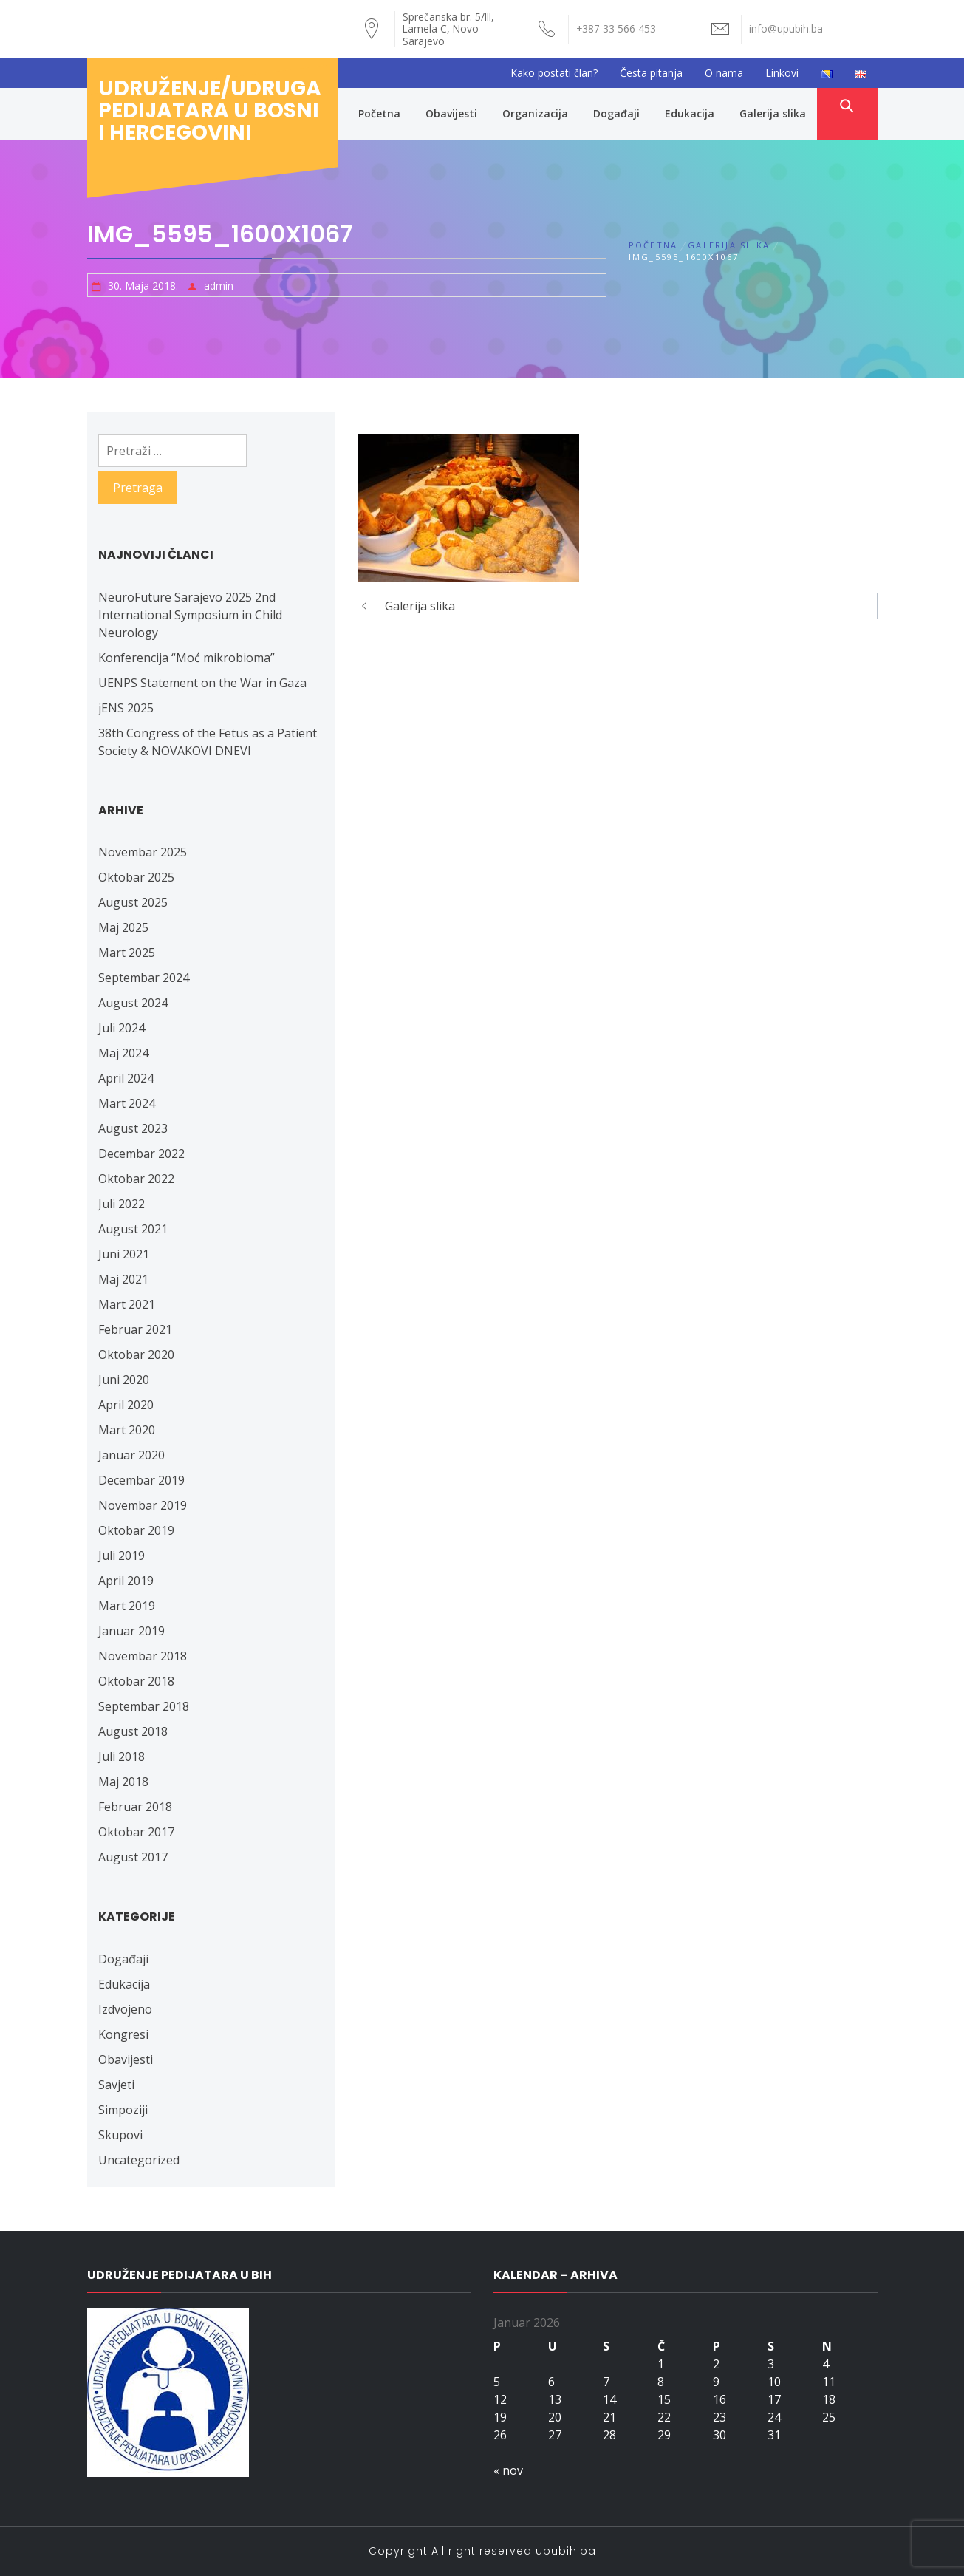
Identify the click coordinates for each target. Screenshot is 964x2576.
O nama (724, 73)
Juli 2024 (121, 1028)
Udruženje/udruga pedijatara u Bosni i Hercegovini (209, 110)
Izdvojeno (125, 2009)
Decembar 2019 (141, 1480)
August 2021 (133, 1229)
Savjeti (116, 2084)
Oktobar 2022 (136, 1179)
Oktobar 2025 (136, 877)
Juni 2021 (123, 1254)
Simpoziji (123, 2110)
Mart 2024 (126, 1103)
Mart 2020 (126, 1430)
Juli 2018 (121, 1756)
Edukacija (689, 113)
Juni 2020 (123, 1380)
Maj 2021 (123, 1279)
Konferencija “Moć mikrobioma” (186, 658)
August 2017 (133, 1857)
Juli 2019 (121, 1555)
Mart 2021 (126, 1304)
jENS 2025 (126, 708)
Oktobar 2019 (136, 1530)
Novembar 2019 (142, 1505)
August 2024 (133, 1003)
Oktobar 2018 (136, 1681)
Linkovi (782, 73)
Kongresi (123, 2034)
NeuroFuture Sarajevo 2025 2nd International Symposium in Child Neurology (190, 615)
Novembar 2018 (142, 1656)
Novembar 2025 (142, 852)
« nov (508, 2470)
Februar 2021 (135, 1329)
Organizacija (535, 113)
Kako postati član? (554, 73)
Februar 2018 (135, 1807)
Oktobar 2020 (136, 1354)
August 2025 (133, 902)
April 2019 (126, 1580)
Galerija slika (772, 113)
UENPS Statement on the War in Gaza (202, 683)
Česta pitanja (651, 73)
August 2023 (133, 1128)
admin (218, 286)
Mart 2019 (126, 1606)
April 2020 (126, 1405)
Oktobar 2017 (136, 1832)
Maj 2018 (123, 1781)
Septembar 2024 (143, 978)
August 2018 (133, 1731)
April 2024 (126, 1078)
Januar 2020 (131, 1455)
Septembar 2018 (143, 1706)
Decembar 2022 (141, 1153)
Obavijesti (451, 113)
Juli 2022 (121, 1204)
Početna (379, 113)
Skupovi (120, 2135)
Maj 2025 (123, 927)
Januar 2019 (131, 1631)
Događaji (616, 113)
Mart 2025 (126, 952)
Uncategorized (139, 2160)
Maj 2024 (123, 1053)
